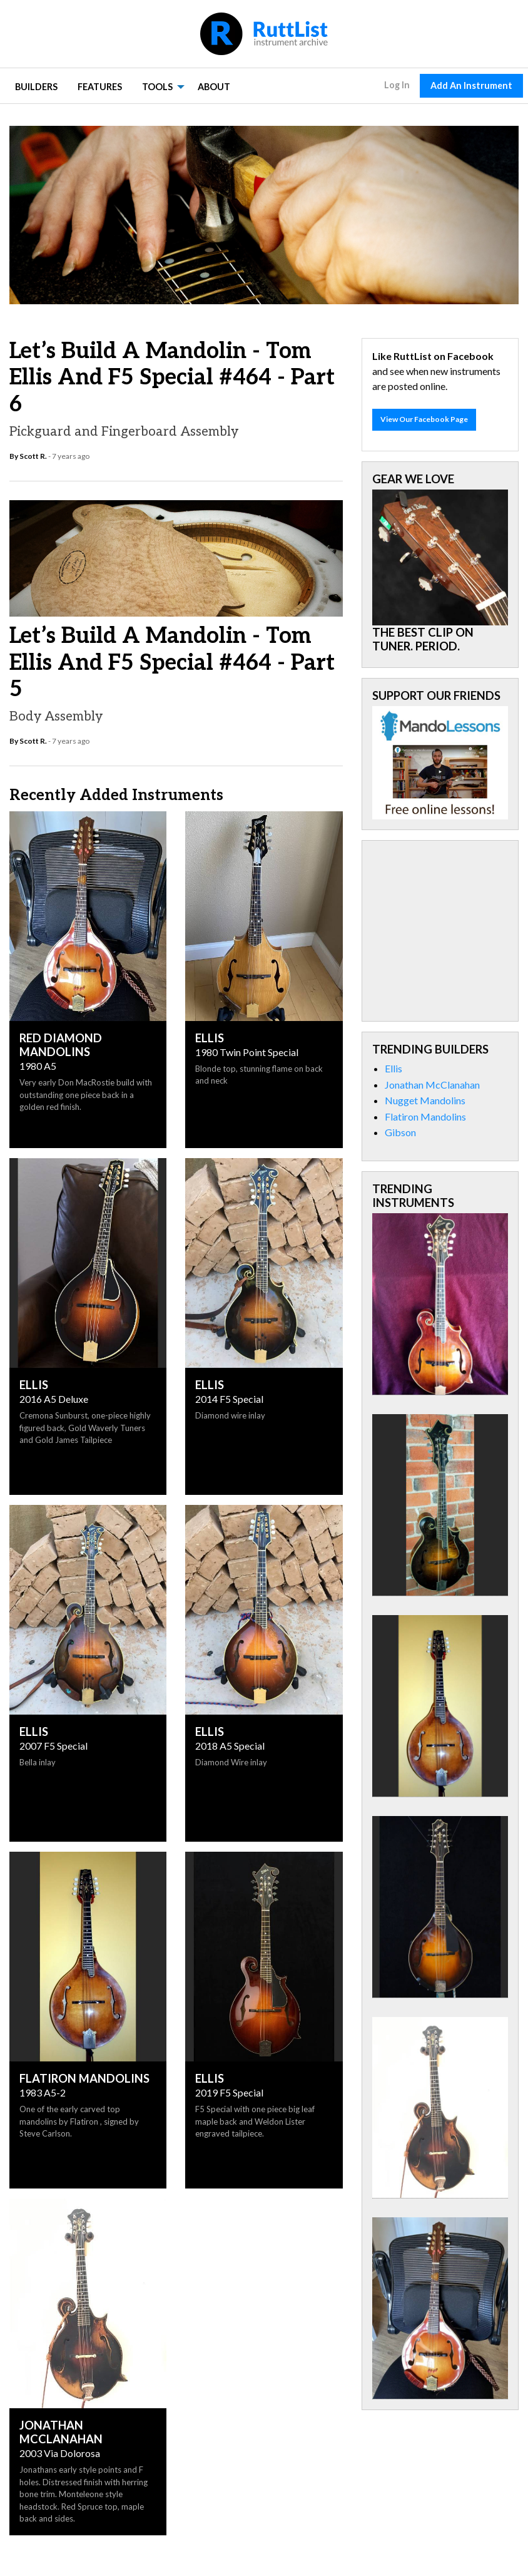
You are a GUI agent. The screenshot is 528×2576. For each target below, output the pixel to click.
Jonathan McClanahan (432, 1084)
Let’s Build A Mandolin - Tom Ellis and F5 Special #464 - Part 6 (172, 377)
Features (100, 86)
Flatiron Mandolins (425, 1116)
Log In (397, 85)
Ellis (393, 1068)
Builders (36, 86)
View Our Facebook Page (424, 419)
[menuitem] (36, 86)
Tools (157, 86)
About (214, 86)
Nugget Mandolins (425, 1100)
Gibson (400, 1132)
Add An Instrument (471, 85)
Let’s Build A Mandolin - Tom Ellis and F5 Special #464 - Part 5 (172, 662)
